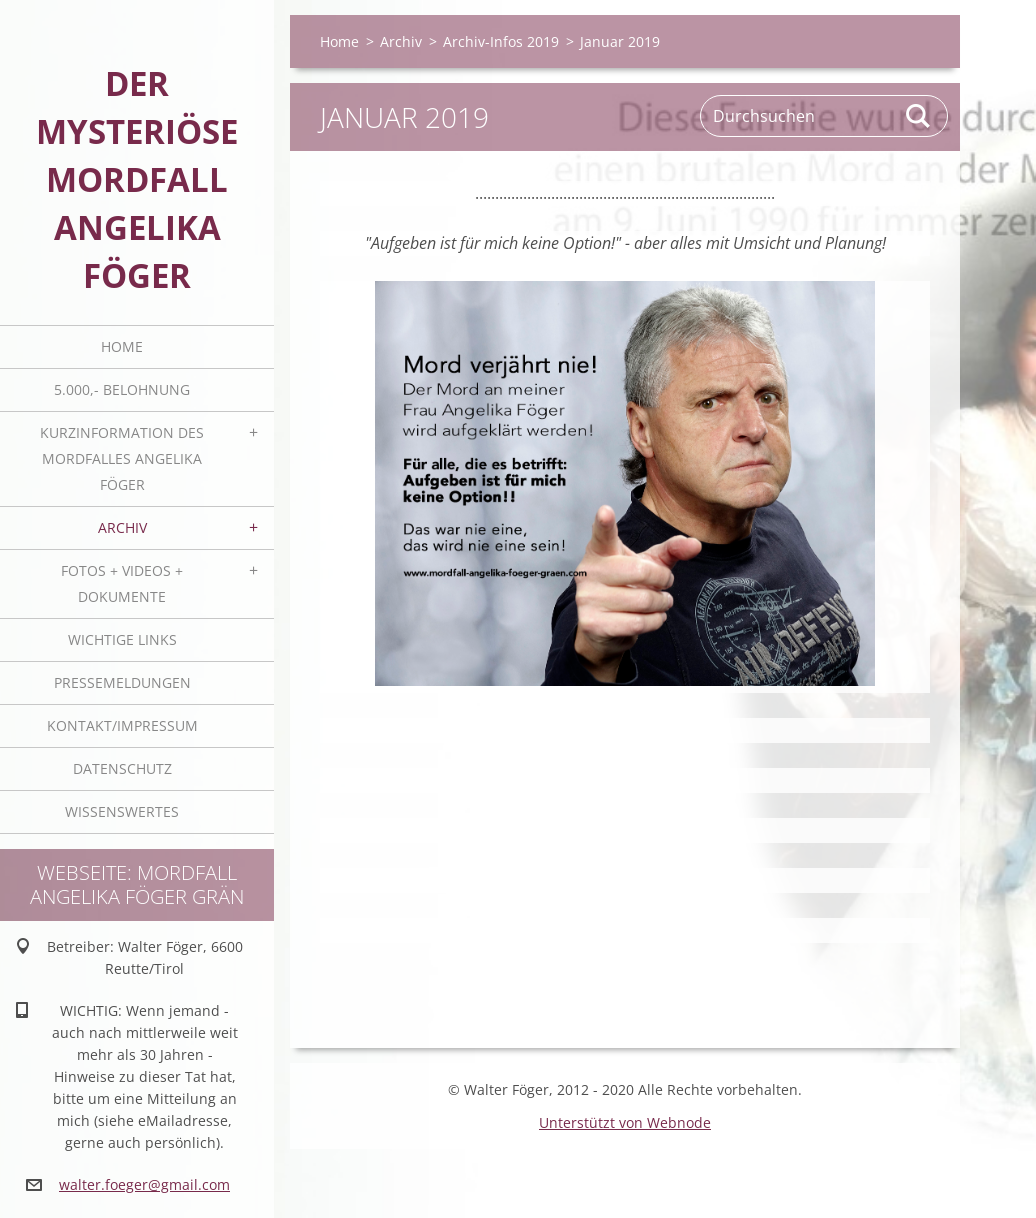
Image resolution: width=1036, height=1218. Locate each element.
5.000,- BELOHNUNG (122, 389)
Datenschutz (122, 768)
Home (122, 346)
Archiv (122, 527)
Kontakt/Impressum (122, 725)
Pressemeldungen (122, 682)
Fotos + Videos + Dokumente (122, 583)
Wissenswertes (122, 811)
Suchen (919, 116)
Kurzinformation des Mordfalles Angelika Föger (122, 458)
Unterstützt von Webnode (625, 1122)
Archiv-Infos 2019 (501, 41)
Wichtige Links (122, 639)
